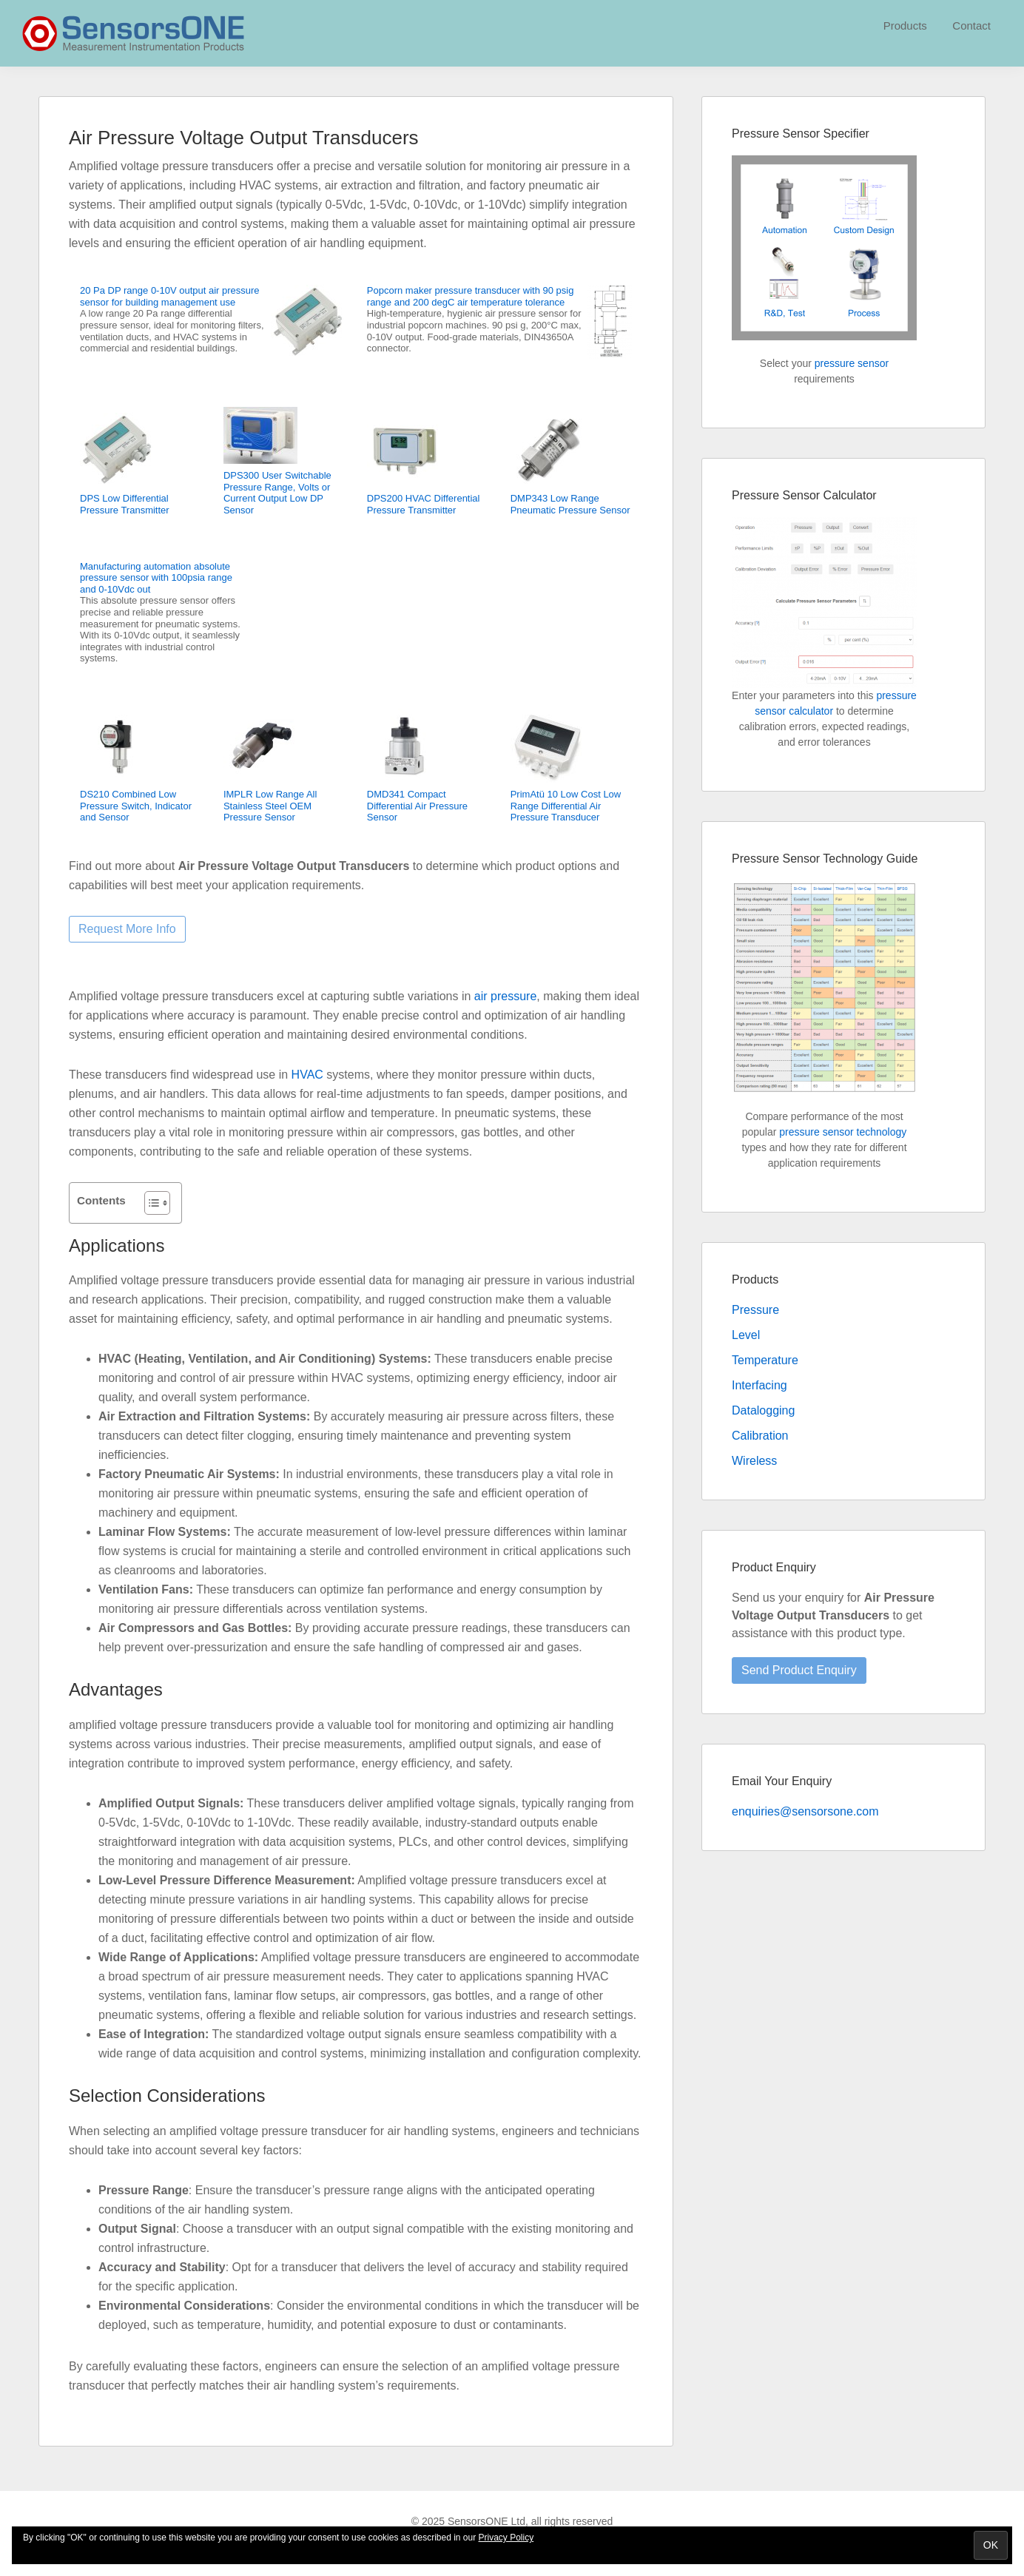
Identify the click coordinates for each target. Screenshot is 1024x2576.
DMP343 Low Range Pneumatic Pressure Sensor (570, 504)
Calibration (760, 1435)
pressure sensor (852, 363)
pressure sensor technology (842, 1132)
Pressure (755, 1310)
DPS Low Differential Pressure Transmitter (124, 504)
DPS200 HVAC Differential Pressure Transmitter (423, 504)
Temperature (765, 1360)
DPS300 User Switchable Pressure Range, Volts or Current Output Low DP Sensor (277, 493)
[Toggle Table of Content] (149, 1202)
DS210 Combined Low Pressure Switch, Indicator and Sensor (136, 806)
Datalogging (763, 1410)
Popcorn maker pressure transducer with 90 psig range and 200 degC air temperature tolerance (470, 296)
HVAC (307, 1074)
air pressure (505, 996)
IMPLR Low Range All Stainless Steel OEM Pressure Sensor (270, 806)
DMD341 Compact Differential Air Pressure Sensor (417, 806)
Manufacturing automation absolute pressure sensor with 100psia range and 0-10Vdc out (156, 578)
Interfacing (759, 1385)
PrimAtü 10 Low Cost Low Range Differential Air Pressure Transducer (566, 806)
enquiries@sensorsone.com (805, 1811)
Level (746, 1335)
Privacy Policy (506, 2537)
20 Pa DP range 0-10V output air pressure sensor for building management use (170, 296)
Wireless (754, 1460)
